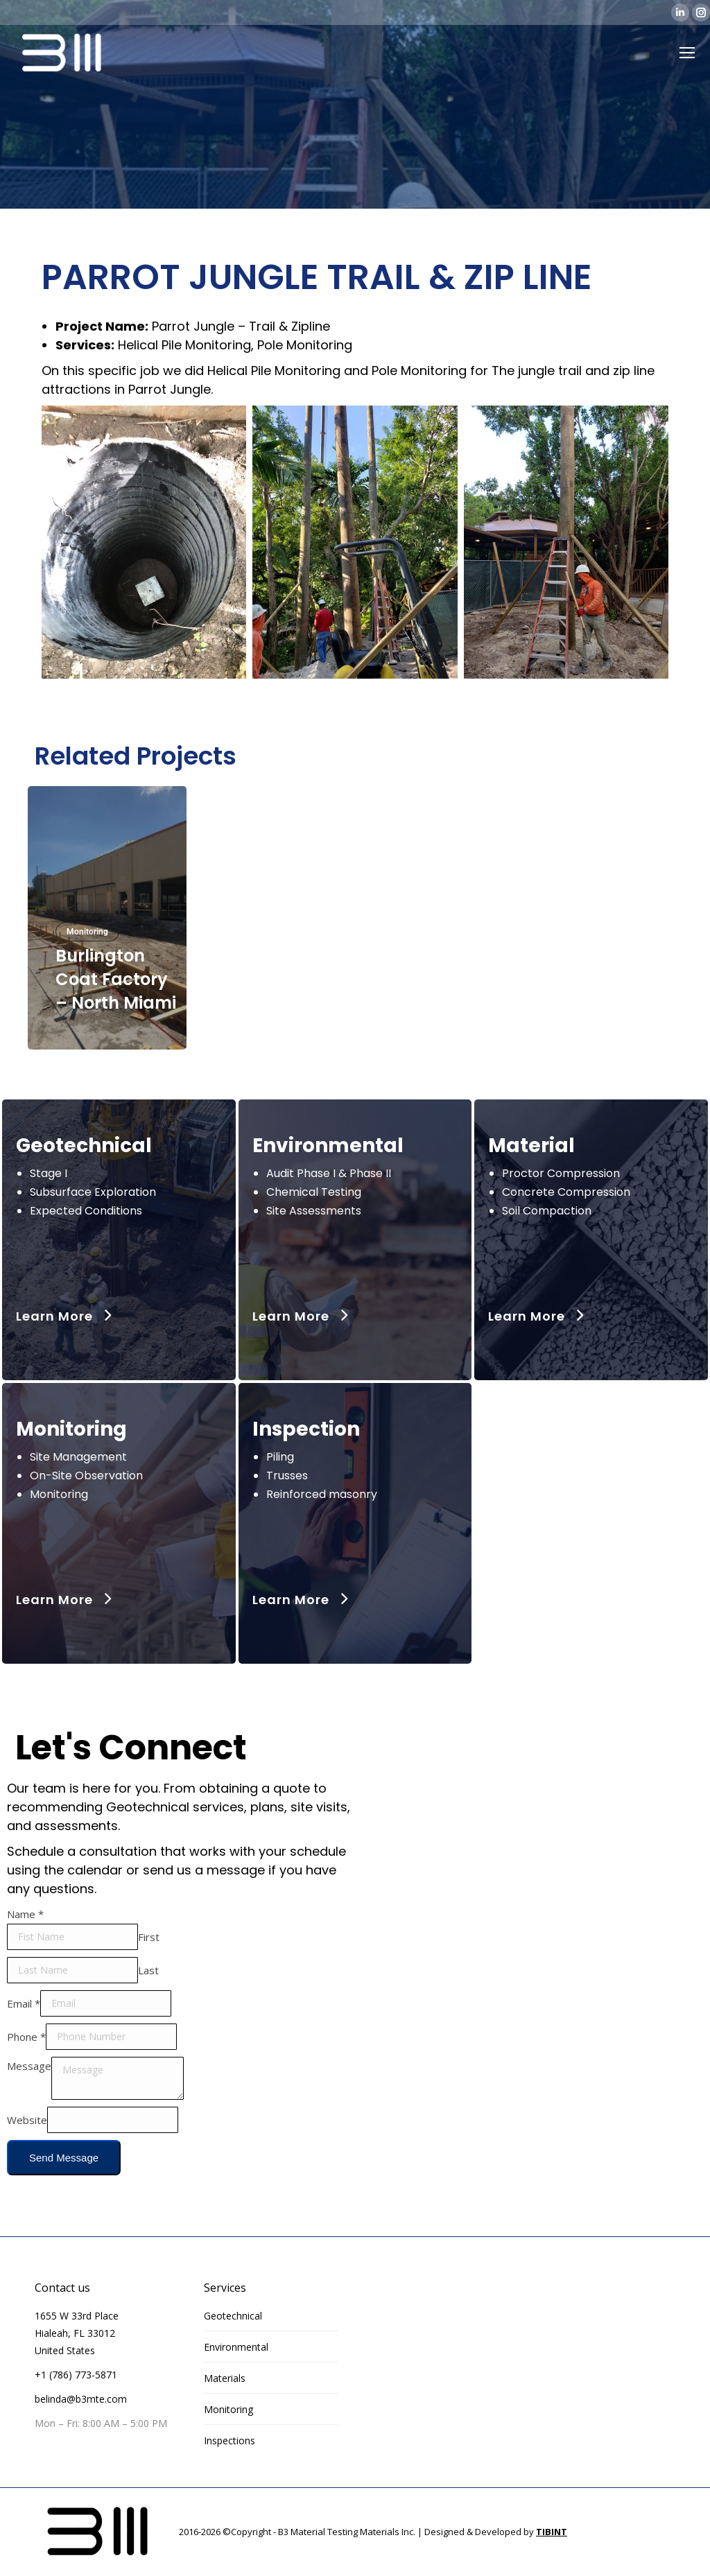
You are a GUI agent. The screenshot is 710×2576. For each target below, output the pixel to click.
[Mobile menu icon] (687, 53)
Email (23, 2003)
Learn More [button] (65, 1316)
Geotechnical (233, 2315)
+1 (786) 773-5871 (76, 2374)
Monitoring (87, 932)
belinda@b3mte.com (81, 2398)
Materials (224, 2378)
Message (29, 2066)
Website (27, 2119)
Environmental (236, 2346)
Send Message (63, 2158)
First (148, 1936)
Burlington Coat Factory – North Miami (115, 979)
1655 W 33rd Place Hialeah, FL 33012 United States (77, 2333)
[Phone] (111, 2037)
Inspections (229, 2440)
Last (148, 1969)
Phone (26, 2036)
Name (25, 1914)
